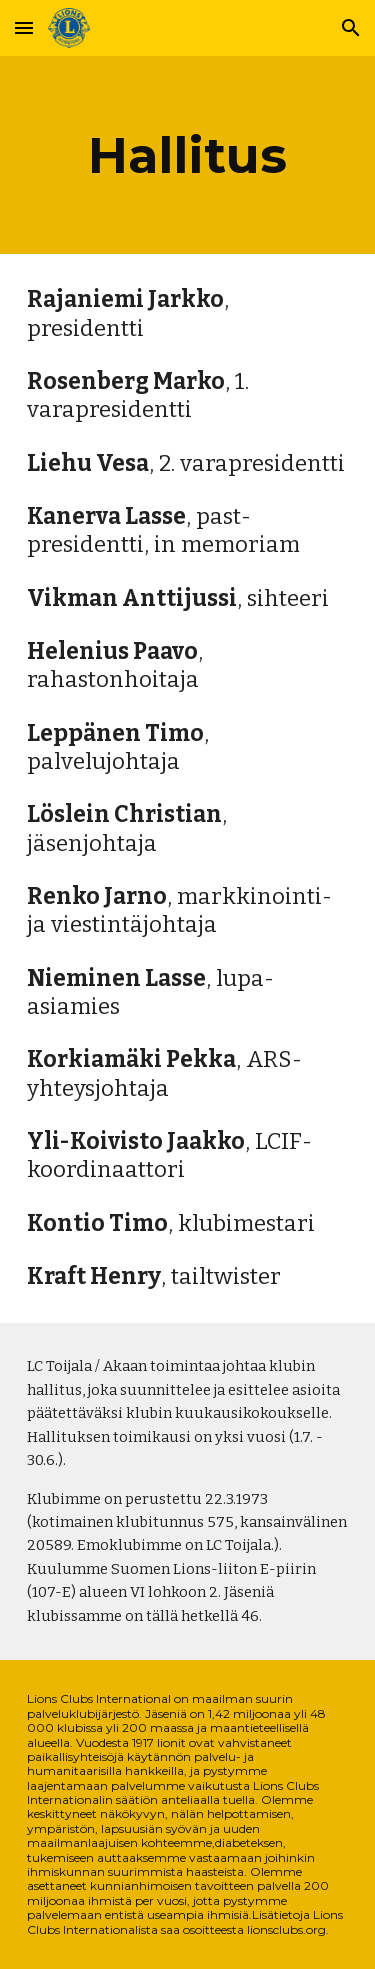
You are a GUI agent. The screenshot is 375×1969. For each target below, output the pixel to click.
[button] (24, 27)
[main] (188, 155)
